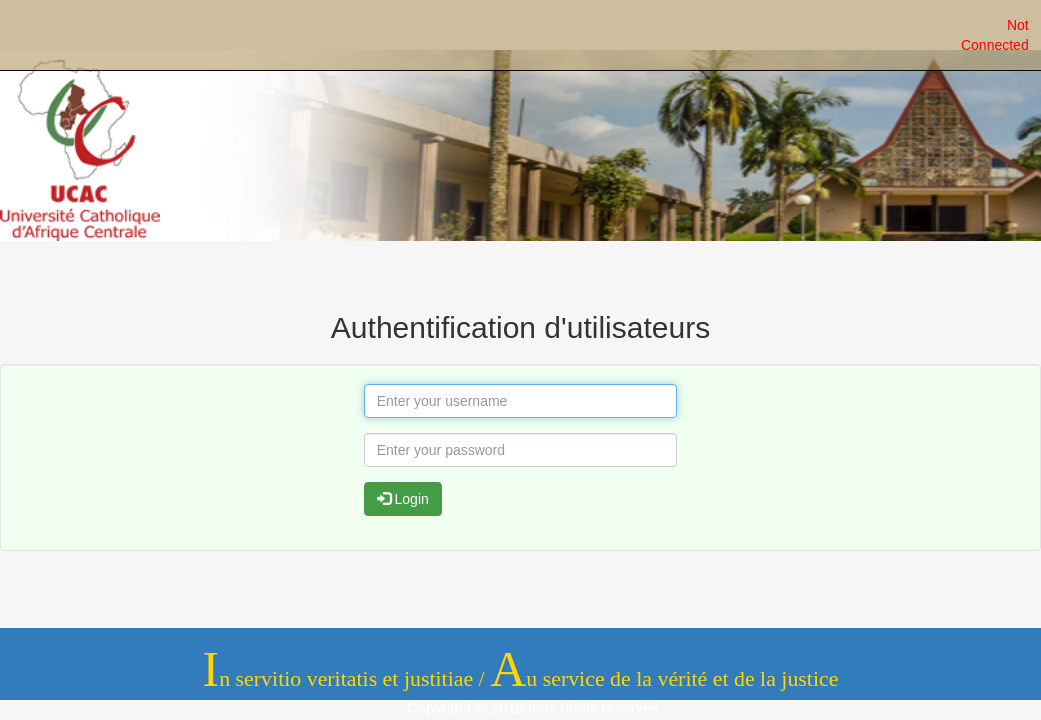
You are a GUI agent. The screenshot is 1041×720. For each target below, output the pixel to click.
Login (403, 499)
